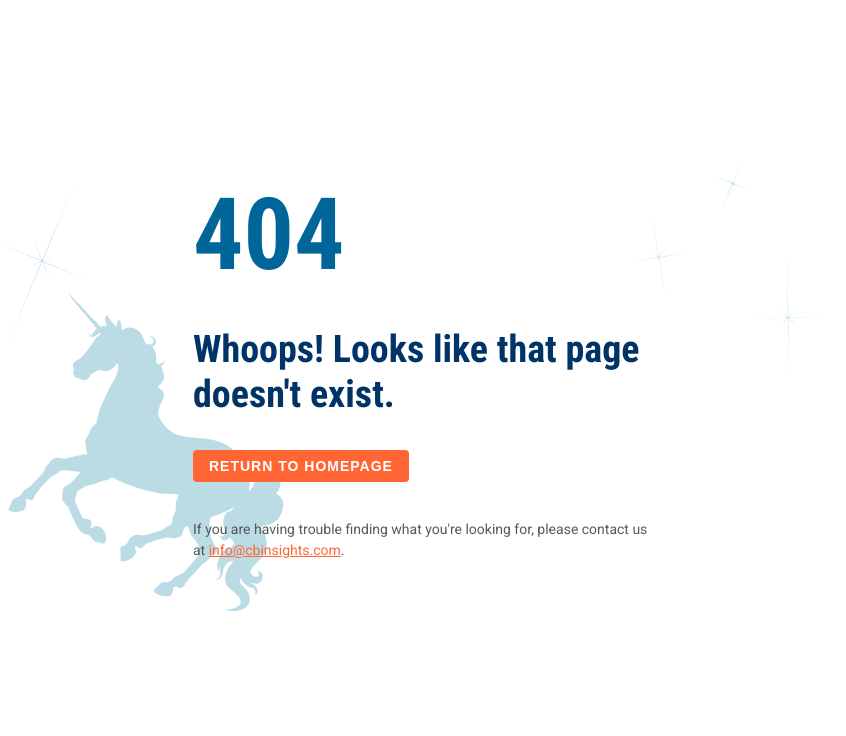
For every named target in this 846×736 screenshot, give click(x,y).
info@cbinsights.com (275, 551)
